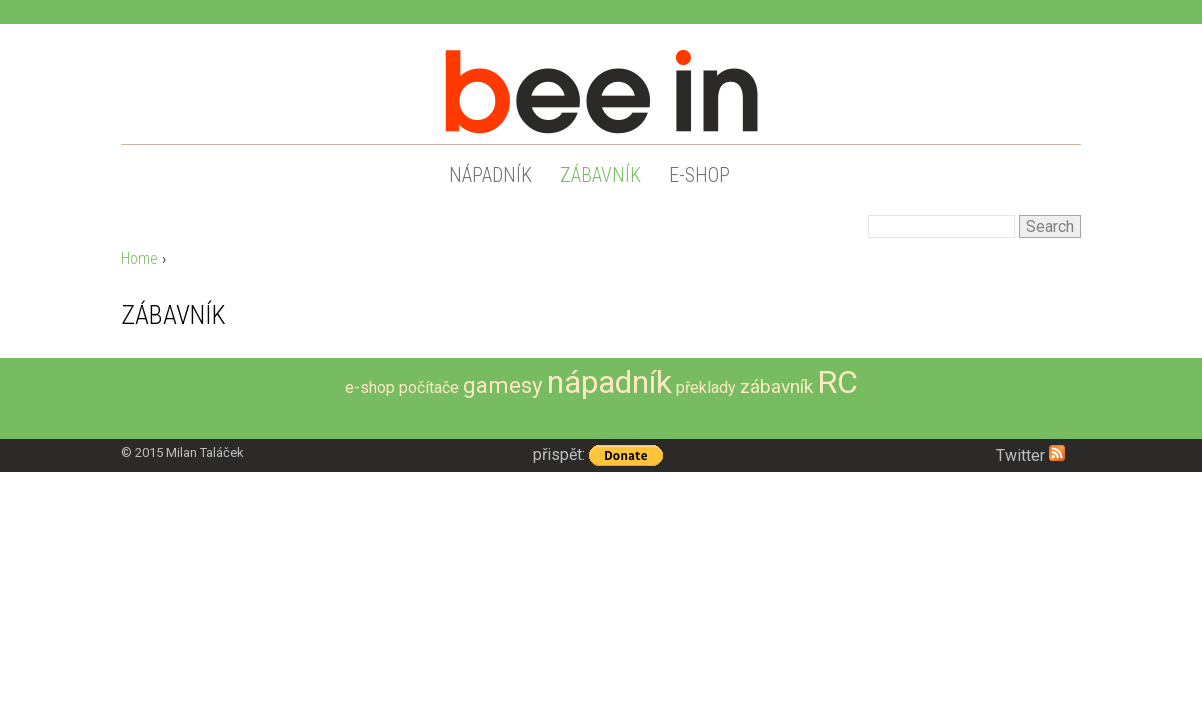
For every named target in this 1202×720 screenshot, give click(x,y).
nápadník (490, 175)
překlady (706, 387)
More (1062, 413)
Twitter (1020, 455)
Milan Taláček (205, 452)
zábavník (600, 175)
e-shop (699, 175)
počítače (429, 387)
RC (837, 382)
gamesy (503, 385)
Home (139, 258)
